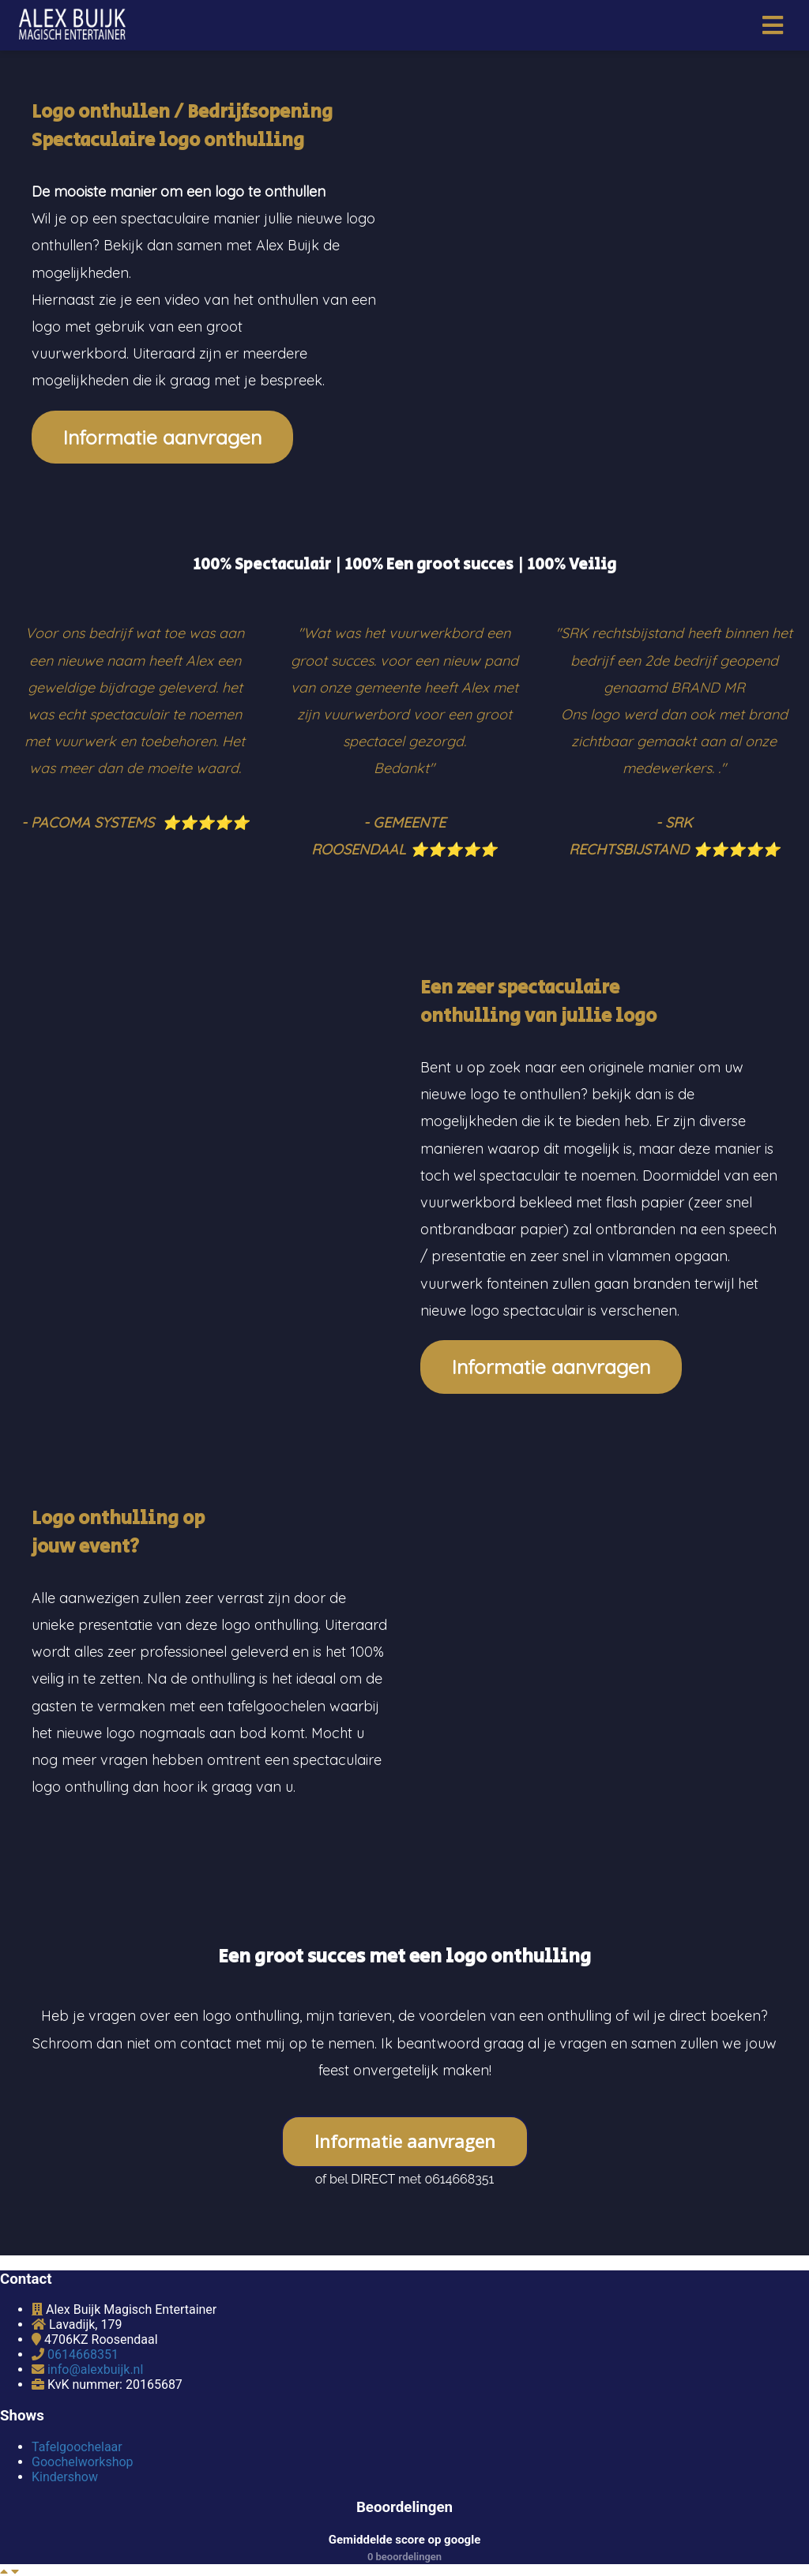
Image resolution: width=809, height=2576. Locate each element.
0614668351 (83, 2354)
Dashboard (111, 2553)
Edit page (35, 2553)
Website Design (269, 2553)
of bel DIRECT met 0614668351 (405, 2179)
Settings (183, 2553)
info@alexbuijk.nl (95, 2369)
